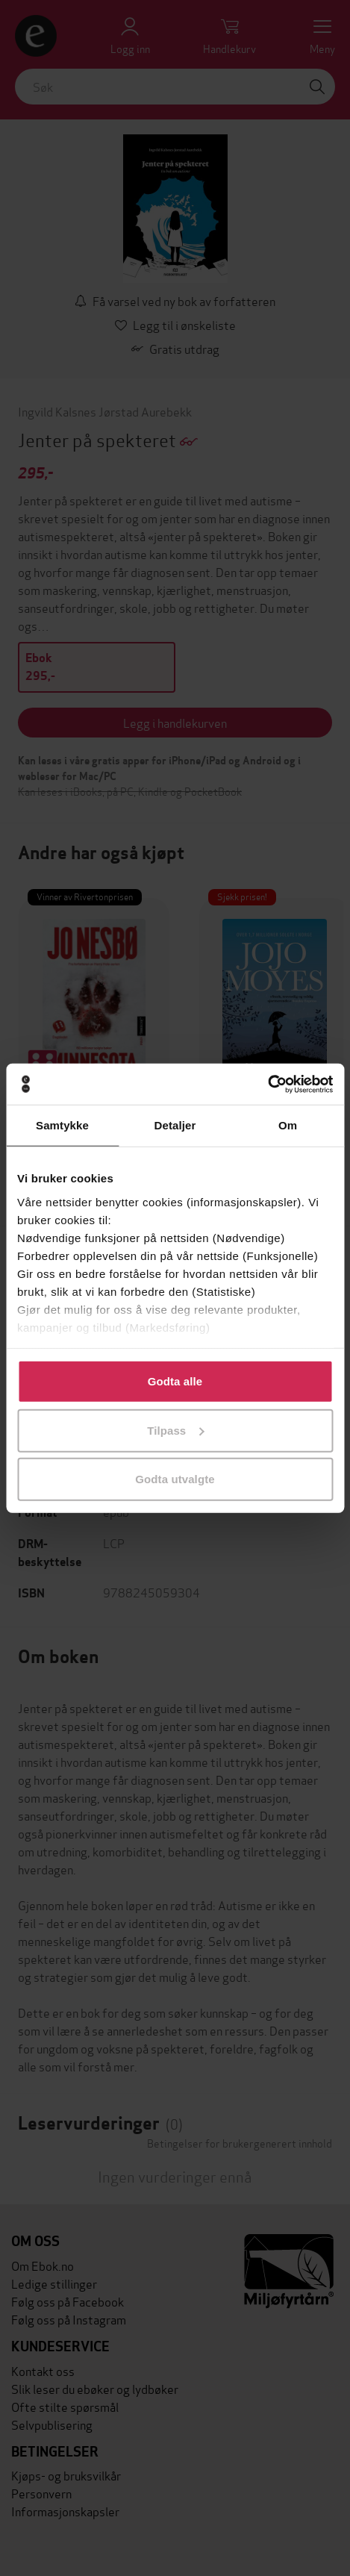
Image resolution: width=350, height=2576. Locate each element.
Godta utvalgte (174, 1479)
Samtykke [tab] (62, 1125)
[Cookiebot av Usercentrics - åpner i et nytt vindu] (267, 1084)
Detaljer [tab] (175, 1125)
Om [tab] (287, 1125)
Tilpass (175, 1429)
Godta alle (175, 1381)
